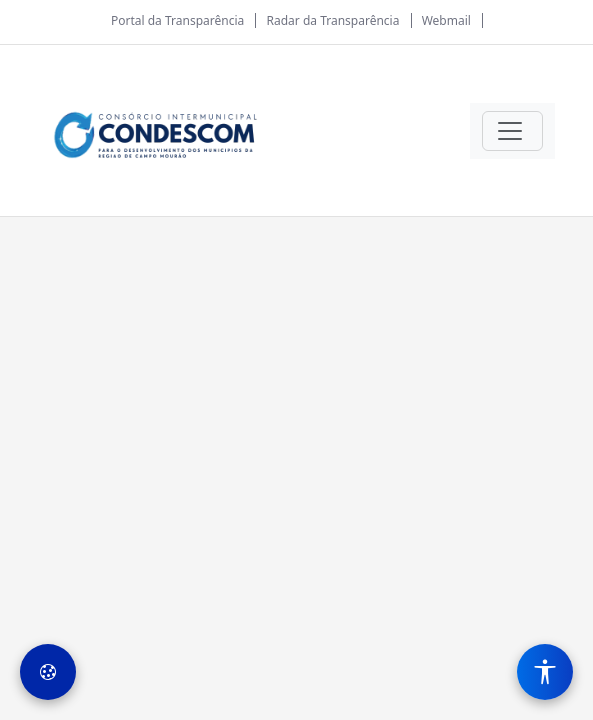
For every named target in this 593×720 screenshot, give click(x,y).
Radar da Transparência (333, 20)
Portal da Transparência (177, 20)
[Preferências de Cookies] (48, 672)
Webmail (446, 20)
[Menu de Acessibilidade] (545, 672)
